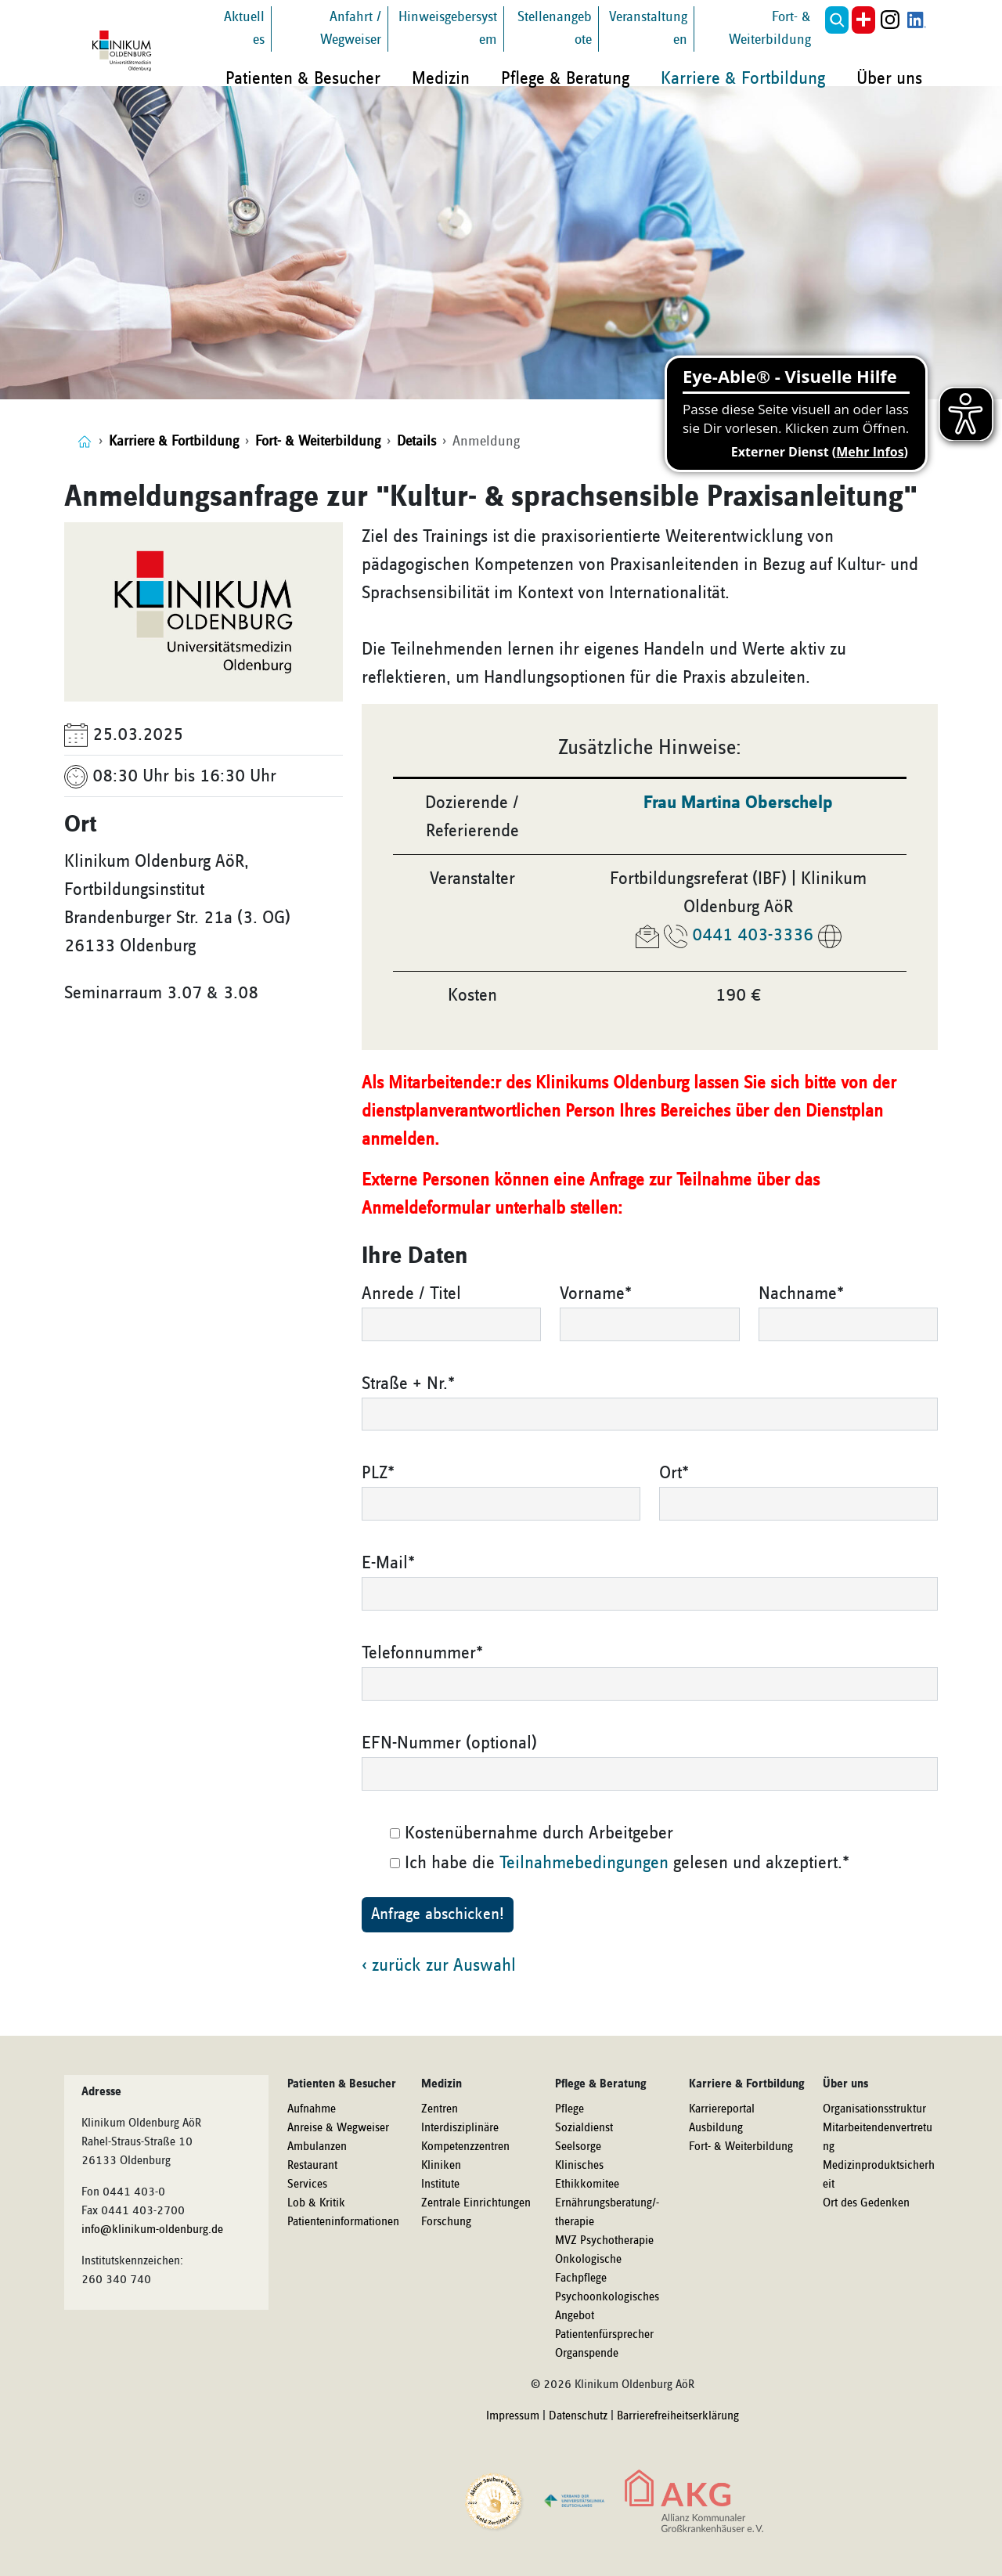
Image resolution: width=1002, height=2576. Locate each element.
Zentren (439, 2109)
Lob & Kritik (316, 2203)
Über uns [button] (889, 78)
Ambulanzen (317, 2147)
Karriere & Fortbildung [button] (743, 78)
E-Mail (388, 1562)
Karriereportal (722, 2109)
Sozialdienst (584, 2128)
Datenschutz (578, 2416)
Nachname (801, 1293)
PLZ (378, 1472)
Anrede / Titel (411, 1293)
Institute (440, 2184)
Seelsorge (578, 2147)
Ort (674, 1472)
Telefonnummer (422, 1652)
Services (307, 2184)
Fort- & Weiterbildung (741, 2147)
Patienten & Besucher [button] (302, 78)
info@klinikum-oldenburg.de (152, 2230)
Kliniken (441, 2165)
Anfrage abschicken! (437, 1914)
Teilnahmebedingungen (584, 1862)
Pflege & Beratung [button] (565, 78)
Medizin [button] (441, 78)
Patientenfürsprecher (604, 2335)
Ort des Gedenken (866, 2203)
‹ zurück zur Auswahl (439, 1965)
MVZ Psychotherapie (604, 2241)
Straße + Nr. (408, 1383)
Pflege (569, 2109)
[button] (837, 20)
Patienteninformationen (343, 2222)
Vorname (596, 1293)
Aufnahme (311, 2109)
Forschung (446, 2222)
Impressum (512, 2416)
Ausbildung (716, 2128)
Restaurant (312, 2165)
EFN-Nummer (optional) (449, 1743)
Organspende (586, 2353)
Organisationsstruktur (874, 2109)
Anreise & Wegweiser (338, 2128)
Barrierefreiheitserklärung (678, 2416)
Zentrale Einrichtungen (476, 2203)
